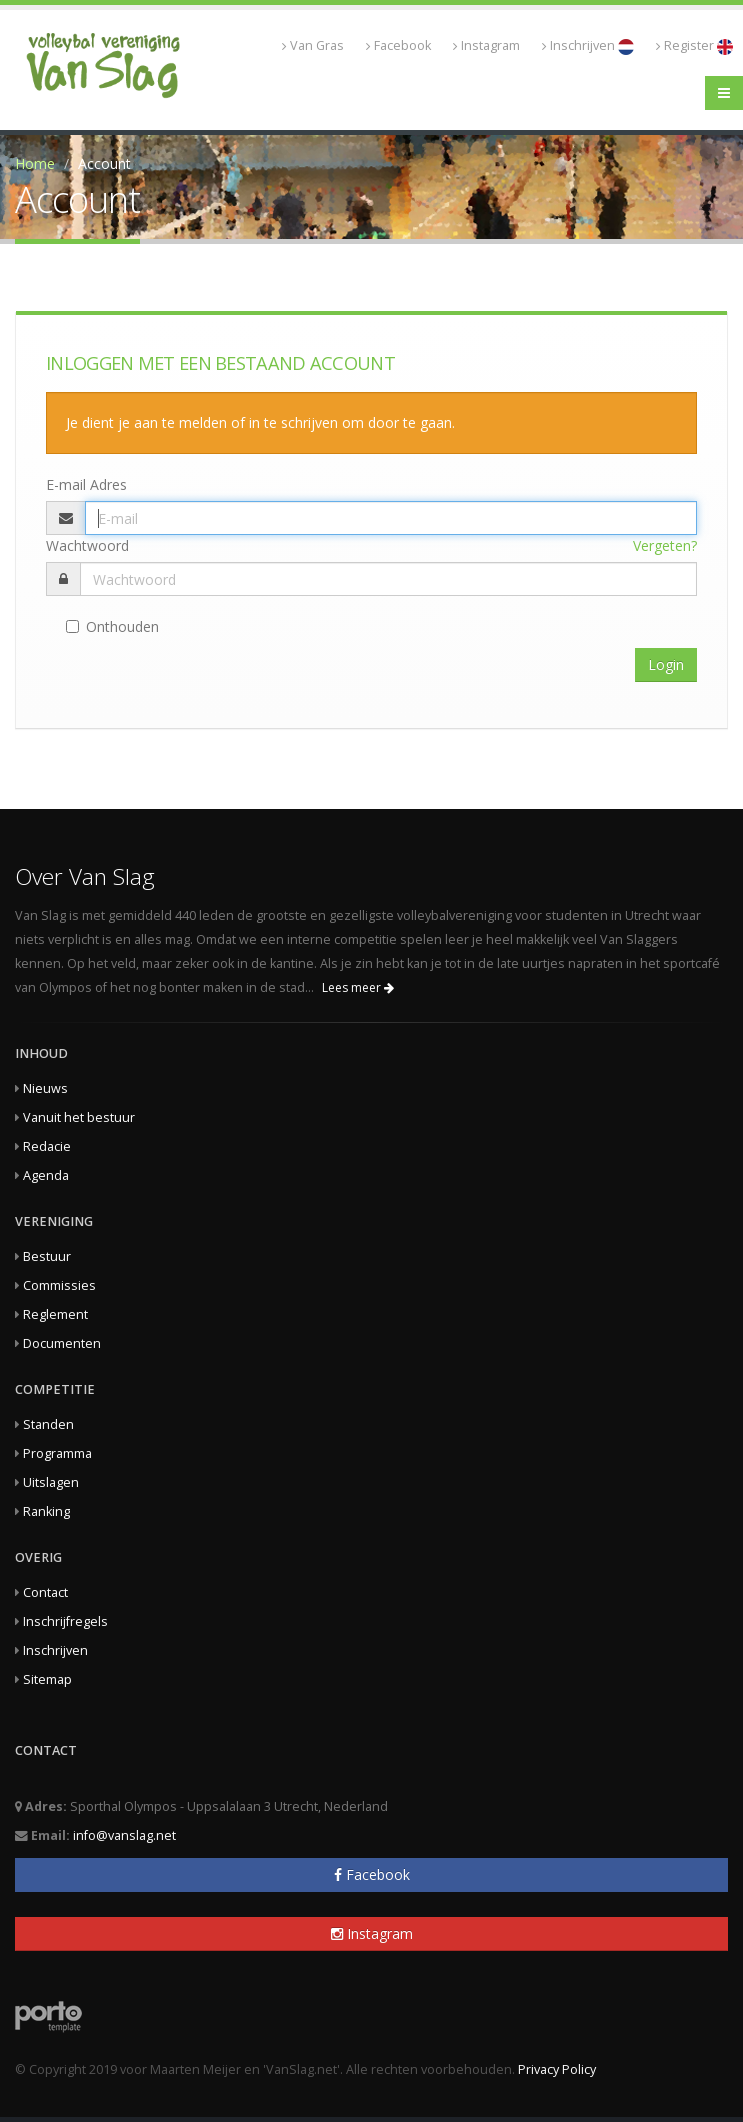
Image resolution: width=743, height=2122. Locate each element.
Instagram (486, 45)
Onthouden (112, 626)
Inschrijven (588, 46)
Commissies (59, 1285)
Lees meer (358, 987)
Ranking (46, 1511)
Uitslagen (51, 1482)
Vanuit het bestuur (79, 1117)
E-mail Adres (86, 484)
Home (35, 163)
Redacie (47, 1146)
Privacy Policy (557, 2069)
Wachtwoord (87, 545)
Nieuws (45, 1088)
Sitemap (47, 1679)
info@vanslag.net (124, 1835)
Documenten (62, 1343)
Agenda (46, 1175)
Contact (45, 1592)
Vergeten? (665, 545)
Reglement (55, 1314)
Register (694, 46)
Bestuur (47, 1256)
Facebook (398, 45)
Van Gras (313, 45)
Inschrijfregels (65, 1621)
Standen (48, 1424)
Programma (57, 1453)
